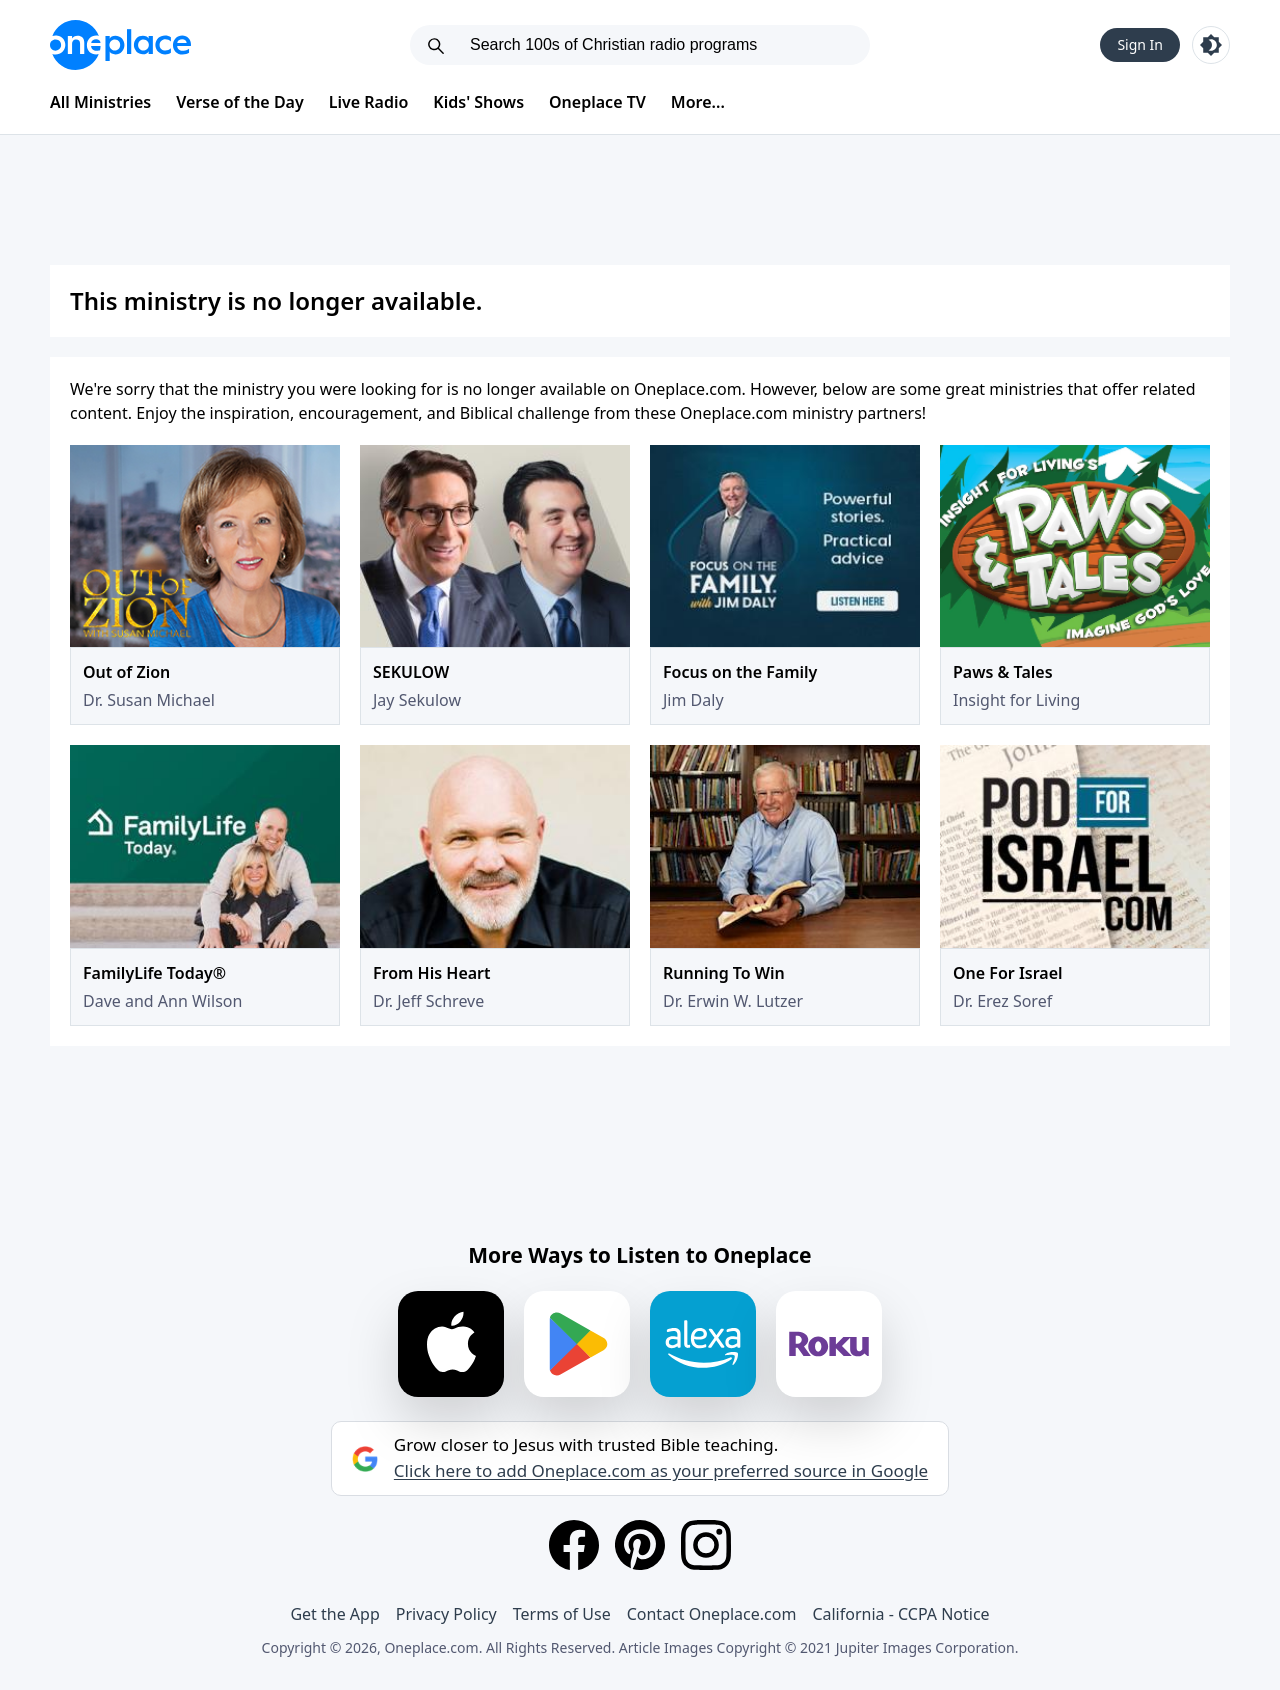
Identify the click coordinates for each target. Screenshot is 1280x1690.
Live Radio (369, 102)
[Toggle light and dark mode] (1211, 45)
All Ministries (100, 102)
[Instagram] (706, 1545)
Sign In (1140, 44)
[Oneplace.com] (120, 45)
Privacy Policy (446, 1614)
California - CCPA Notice (900, 1614)
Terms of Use (562, 1614)
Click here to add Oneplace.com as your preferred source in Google (661, 1471)
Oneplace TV (597, 102)
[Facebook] (574, 1545)
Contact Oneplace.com (712, 1614)
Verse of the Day (240, 102)
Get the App (334, 1614)
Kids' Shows (478, 102)
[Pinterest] (640, 1545)
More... (698, 102)
